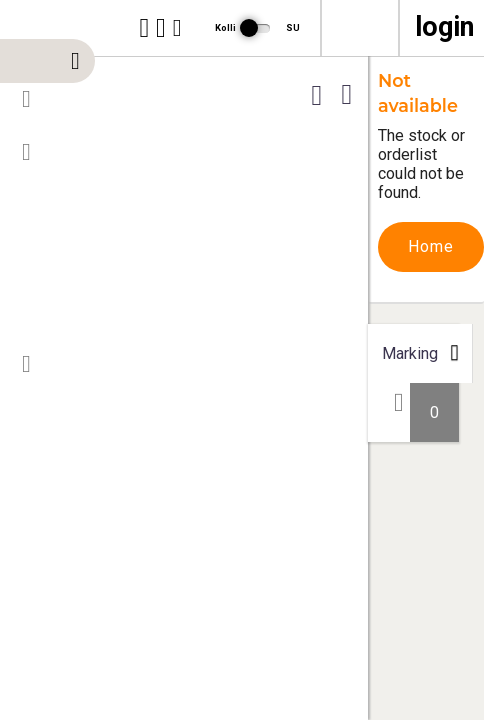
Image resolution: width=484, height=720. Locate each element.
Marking (410, 353)
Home (431, 246)
